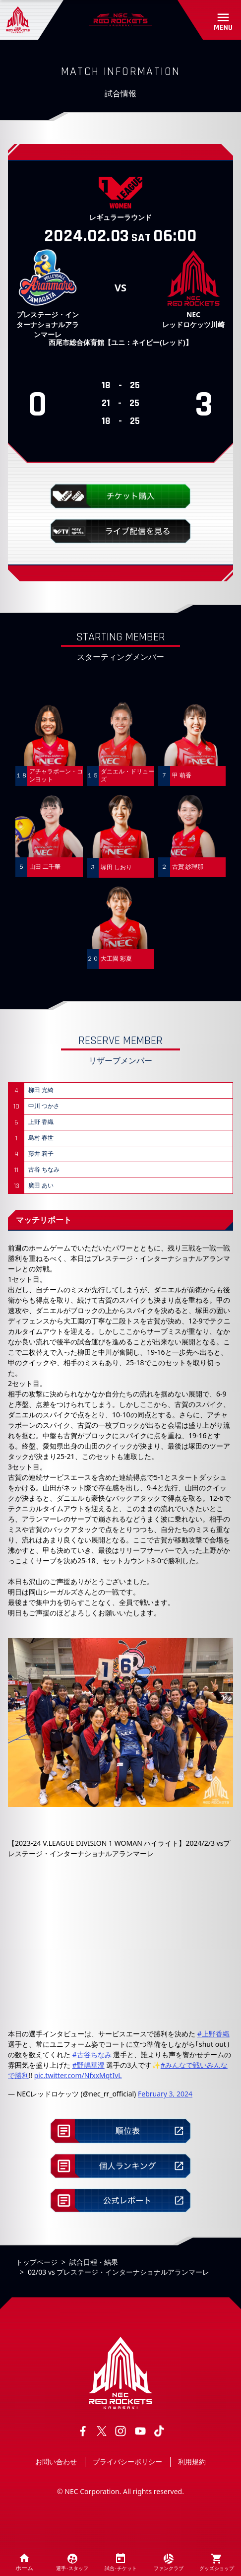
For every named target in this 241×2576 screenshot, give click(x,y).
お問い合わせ (56, 2461)
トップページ (37, 2262)
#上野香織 (213, 2033)
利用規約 (192, 2461)
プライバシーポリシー (127, 2461)
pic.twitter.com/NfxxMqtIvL (78, 2075)
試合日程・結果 (93, 2262)
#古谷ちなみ (92, 2054)
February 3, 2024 (165, 2093)
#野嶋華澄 (88, 2065)
